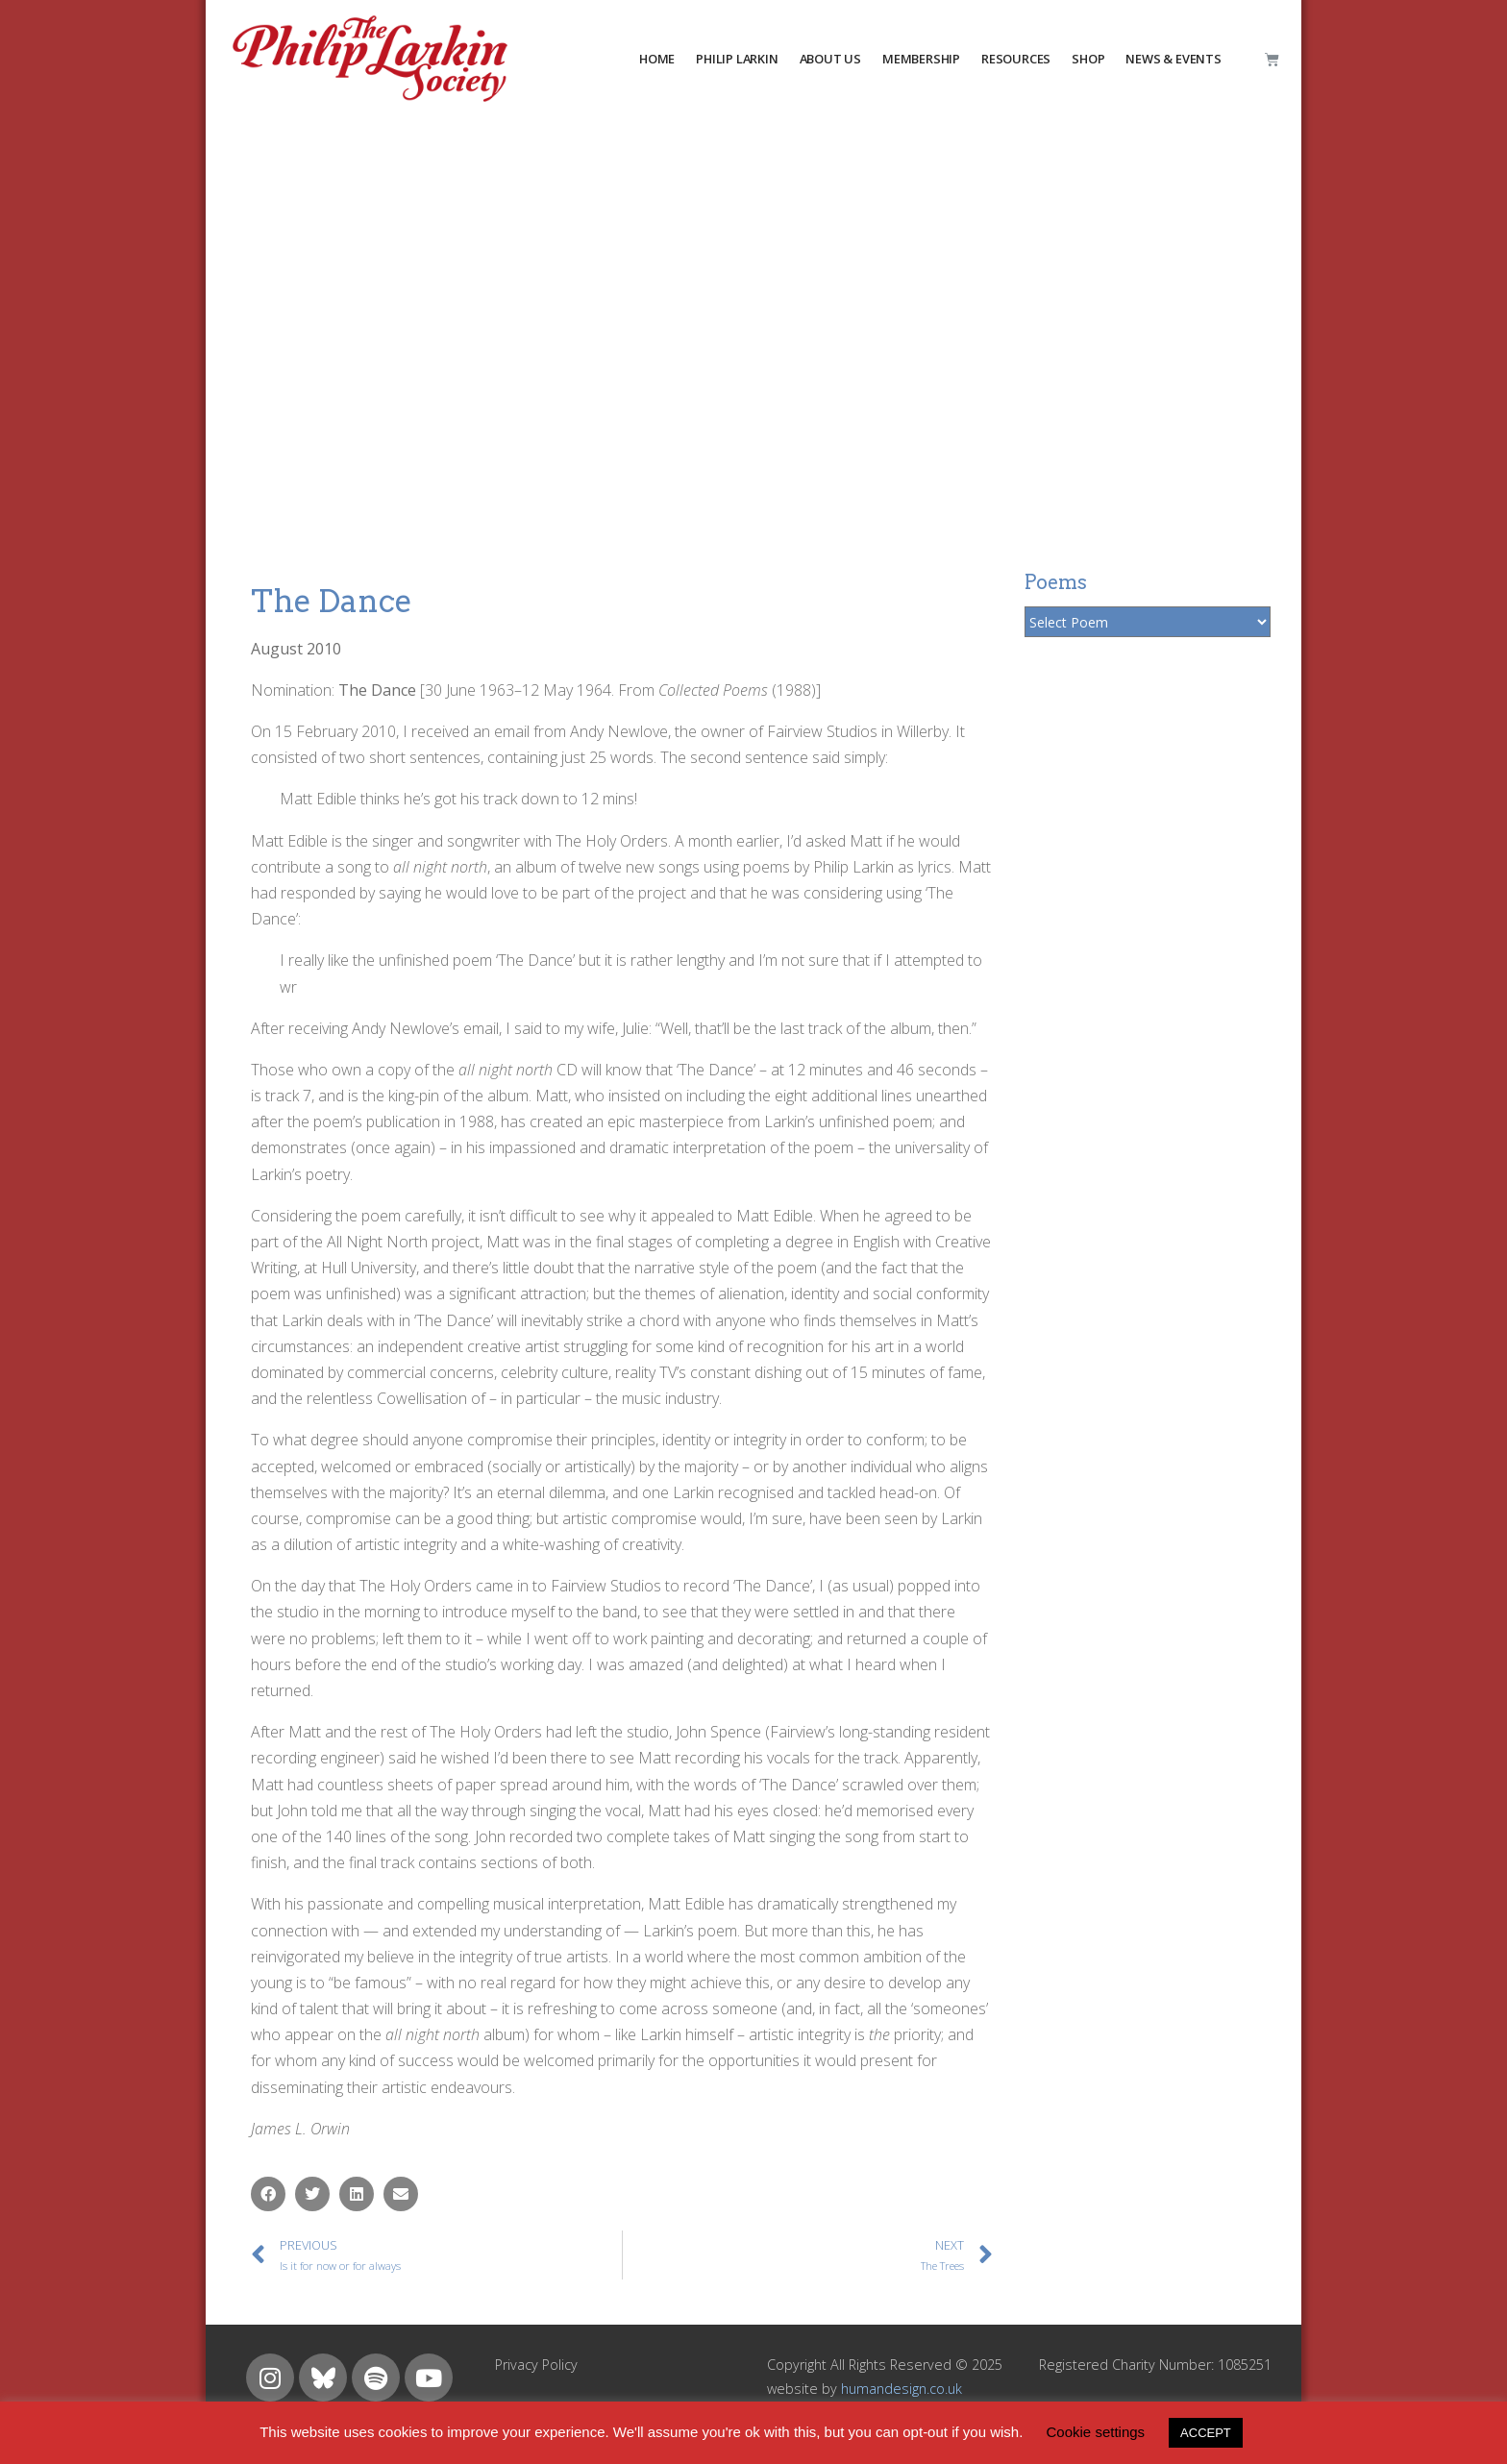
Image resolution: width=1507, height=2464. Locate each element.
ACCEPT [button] (1205, 2433)
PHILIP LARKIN (737, 58)
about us (830, 58)
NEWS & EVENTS (1173, 58)
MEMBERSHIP (921, 58)
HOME (657, 58)
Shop (1088, 58)
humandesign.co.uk (901, 2388)
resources (1015, 58)
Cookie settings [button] (1096, 2432)
